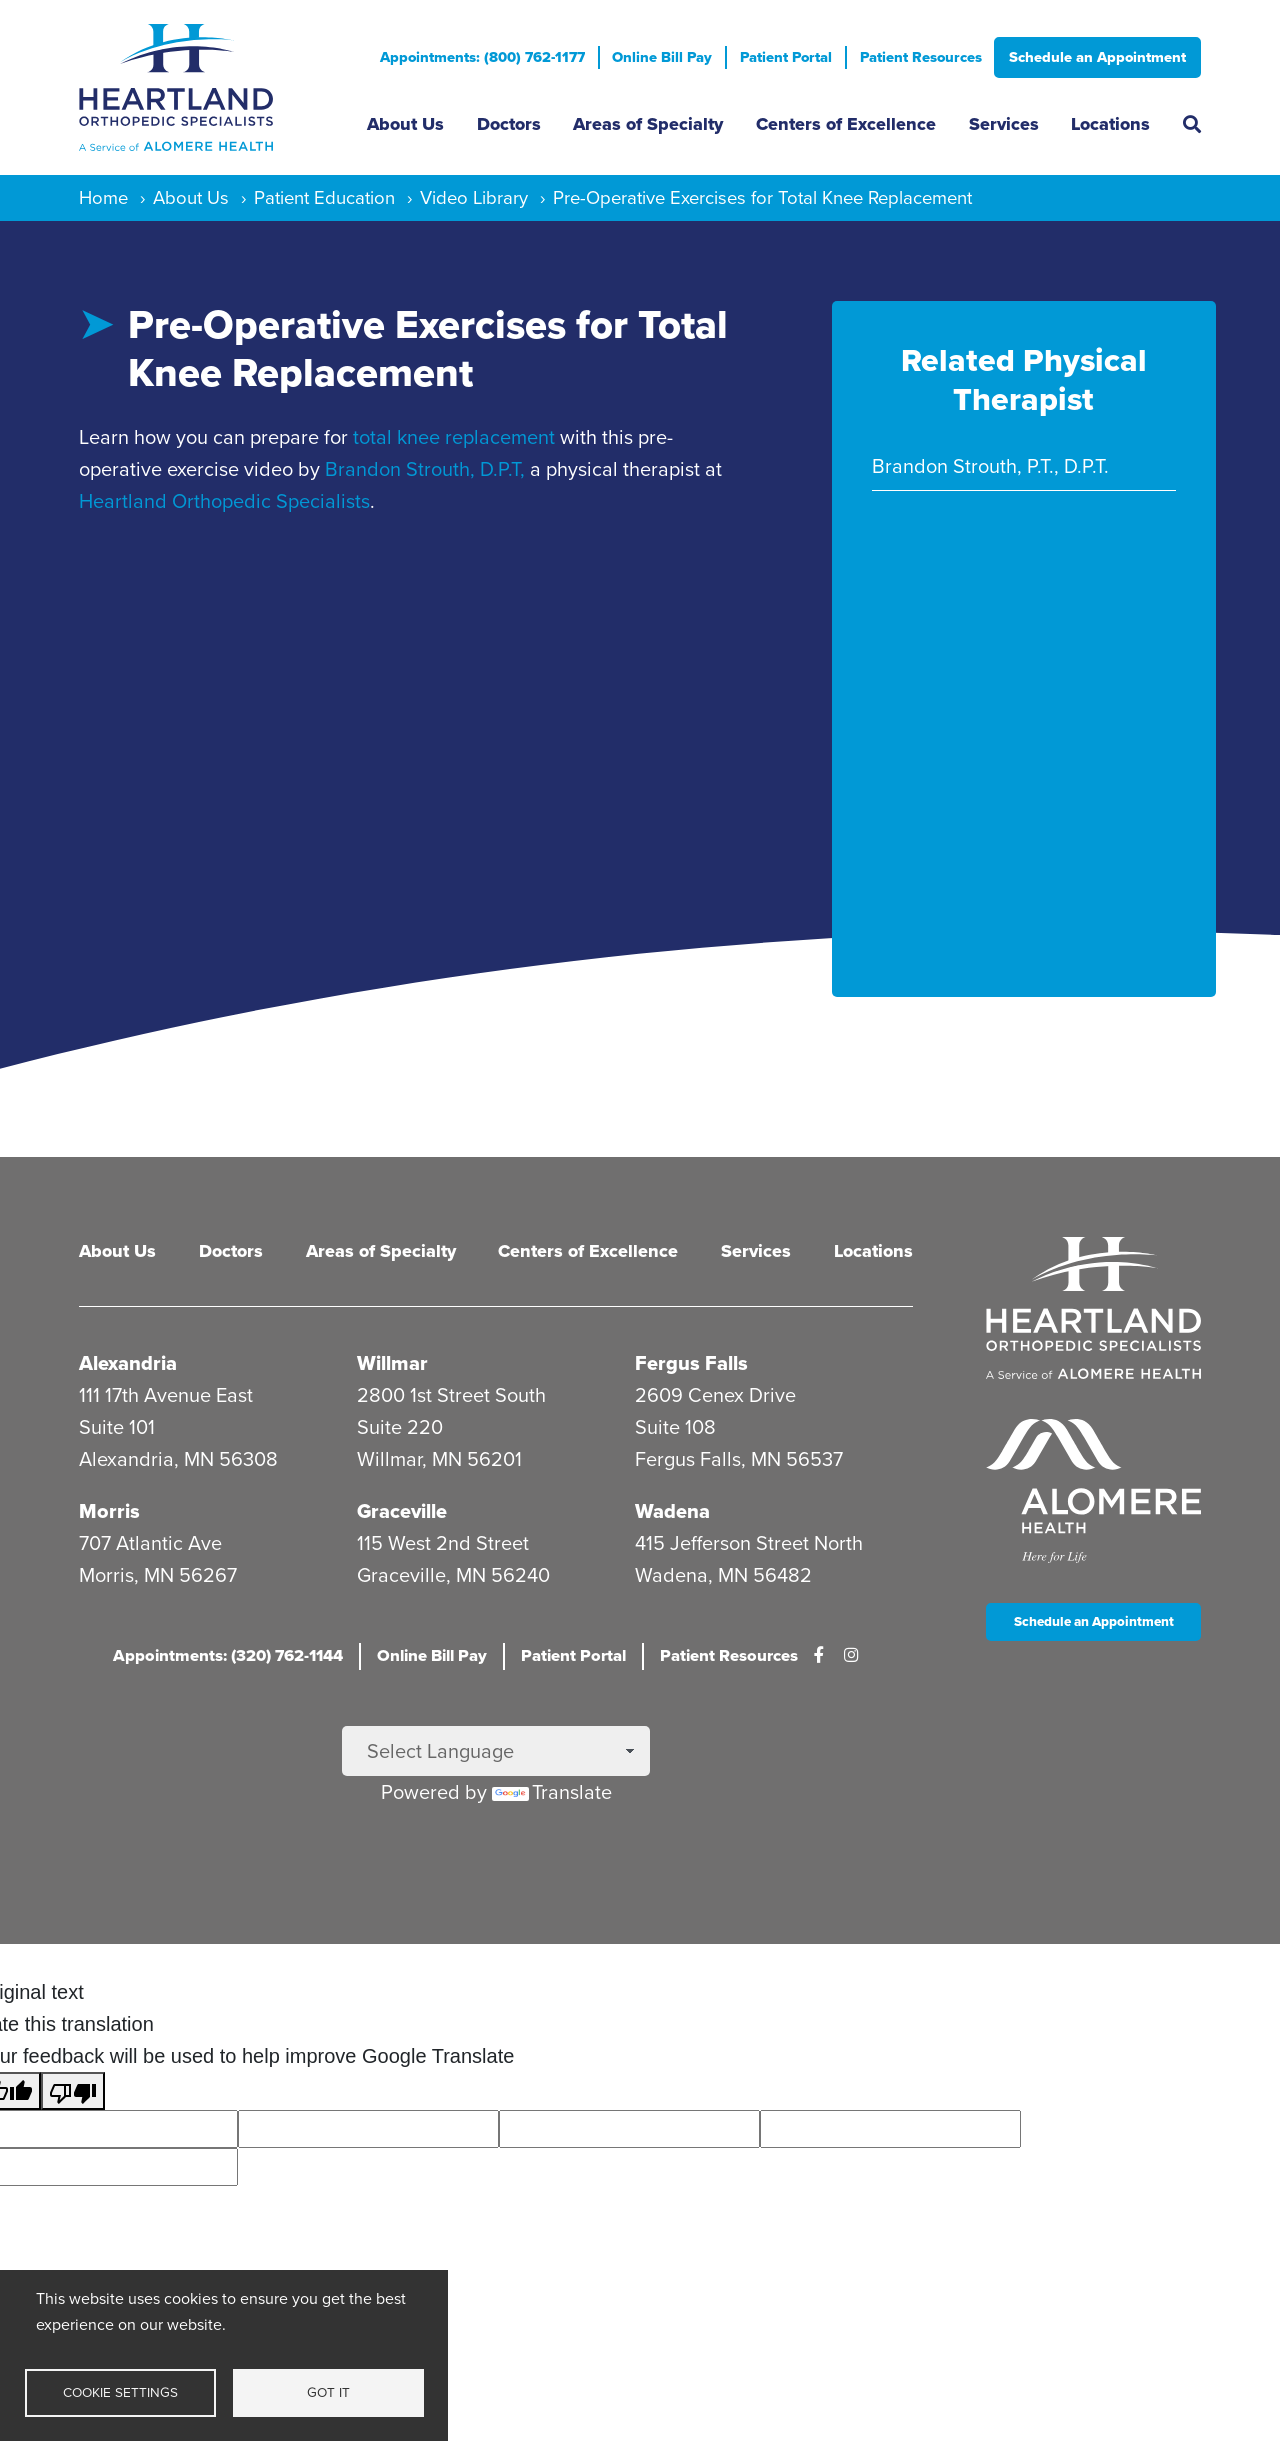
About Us (405, 124)
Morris (109, 1511)
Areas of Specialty (648, 124)
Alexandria (128, 1363)
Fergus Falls (691, 1363)
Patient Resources (921, 57)
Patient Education (324, 197)
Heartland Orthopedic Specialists (224, 501)
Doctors (509, 124)
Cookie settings (120, 2392)
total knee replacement (454, 437)
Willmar (392, 1363)
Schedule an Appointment (1097, 57)
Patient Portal (786, 57)
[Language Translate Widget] (496, 1751)
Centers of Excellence (846, 124)
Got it (328, 2392)
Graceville (402, 1511)
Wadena (672, 1511)
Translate (552, 1792)
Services (1004, 124)
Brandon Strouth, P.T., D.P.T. (990, 466)
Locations (1110, 124)
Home (103, 197)
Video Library (474, 197)
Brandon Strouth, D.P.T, (425, 469)
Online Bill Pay (662, 57)
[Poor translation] (73, 2091)
